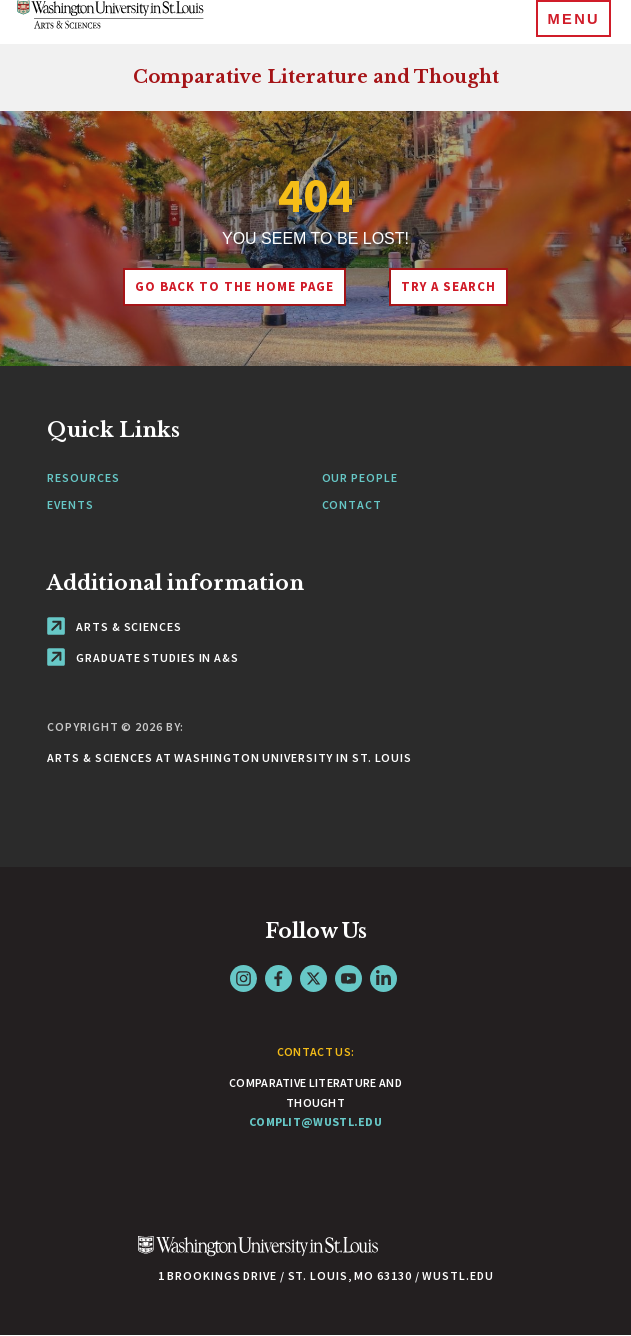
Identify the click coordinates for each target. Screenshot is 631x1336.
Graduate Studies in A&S (143, 657)
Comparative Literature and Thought (316, 77)
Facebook (278, 978)
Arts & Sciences (114, 626)
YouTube (348, 978)
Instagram (243, 978)
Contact (352, 504)
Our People (360, 477)
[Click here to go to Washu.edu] (258, 1256)
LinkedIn (383, 978)
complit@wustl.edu (315, 1121)
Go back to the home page (234, 286)
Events (70, 504)
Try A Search (448, 286)
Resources (83, 477)
